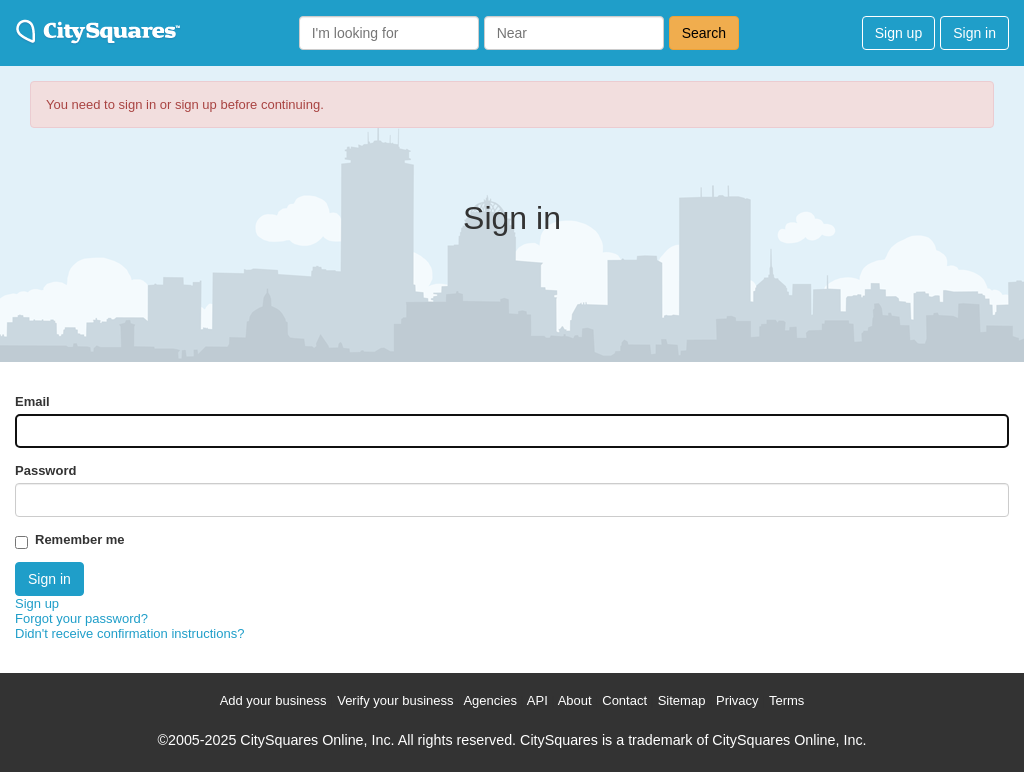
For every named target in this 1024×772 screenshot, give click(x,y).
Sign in (974, 33)
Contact (624, 700)
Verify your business (395, 700)
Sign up (898, 33)
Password (45, 470)
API (537, 700)
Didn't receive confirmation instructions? (129, 633)
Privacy (737, 700)
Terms (786, 700)
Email (32, 401)
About (575, 700)
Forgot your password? (81, 618)
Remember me (80, 539)
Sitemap (682, 700)
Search (704, 33)
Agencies (489, 700)
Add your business (273, 700)
